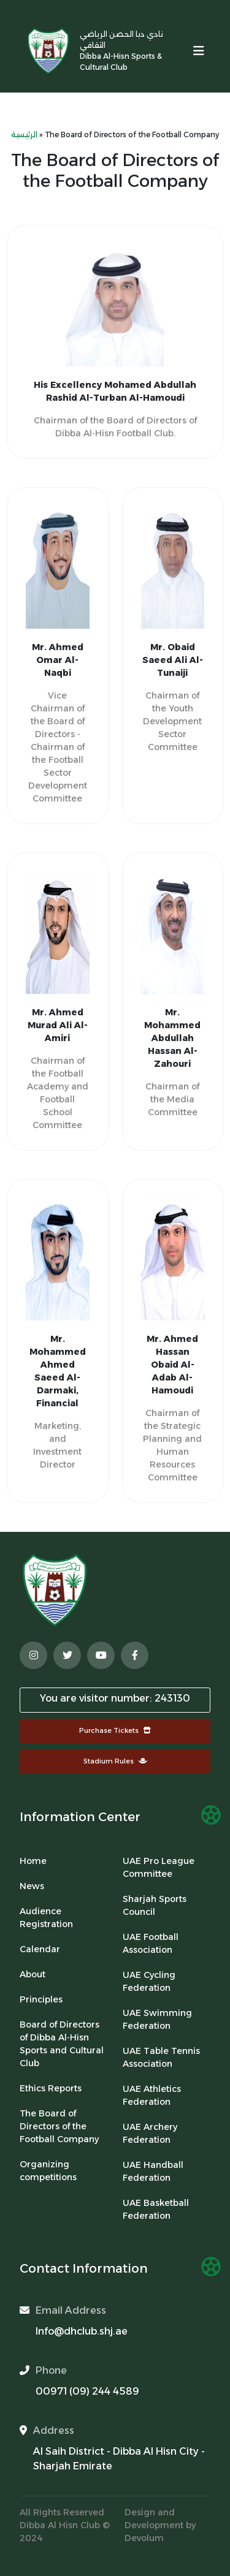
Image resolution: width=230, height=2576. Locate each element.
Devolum (144, 2538)
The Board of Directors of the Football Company (59, 2126)
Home (33, 1860)
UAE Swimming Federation (157, 2019)
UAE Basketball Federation (156, 2209)
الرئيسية (24, 134)
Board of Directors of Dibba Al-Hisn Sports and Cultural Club (62, 2044)
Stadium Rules (115, 1761)
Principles (41, 1999)
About (32, 1974)
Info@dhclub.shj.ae (82, 2331)
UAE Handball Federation (153, 2171)
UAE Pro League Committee (158, 1867)
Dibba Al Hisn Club (61, 2525)
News (32, 1886)
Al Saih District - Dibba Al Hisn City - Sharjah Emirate (119, 2458)
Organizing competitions (48, 2171)
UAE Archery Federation (150, 2133)
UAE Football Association (150, 1943)
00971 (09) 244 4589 (87, 2391)
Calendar (40, 1949)
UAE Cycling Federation (149, 1981)
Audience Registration (46, 1918)
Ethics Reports (51, 2088)
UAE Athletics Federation (152, 2095)
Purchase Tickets (115, 1730)
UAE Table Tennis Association (161, 2057)
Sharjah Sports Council (154, 1905)
